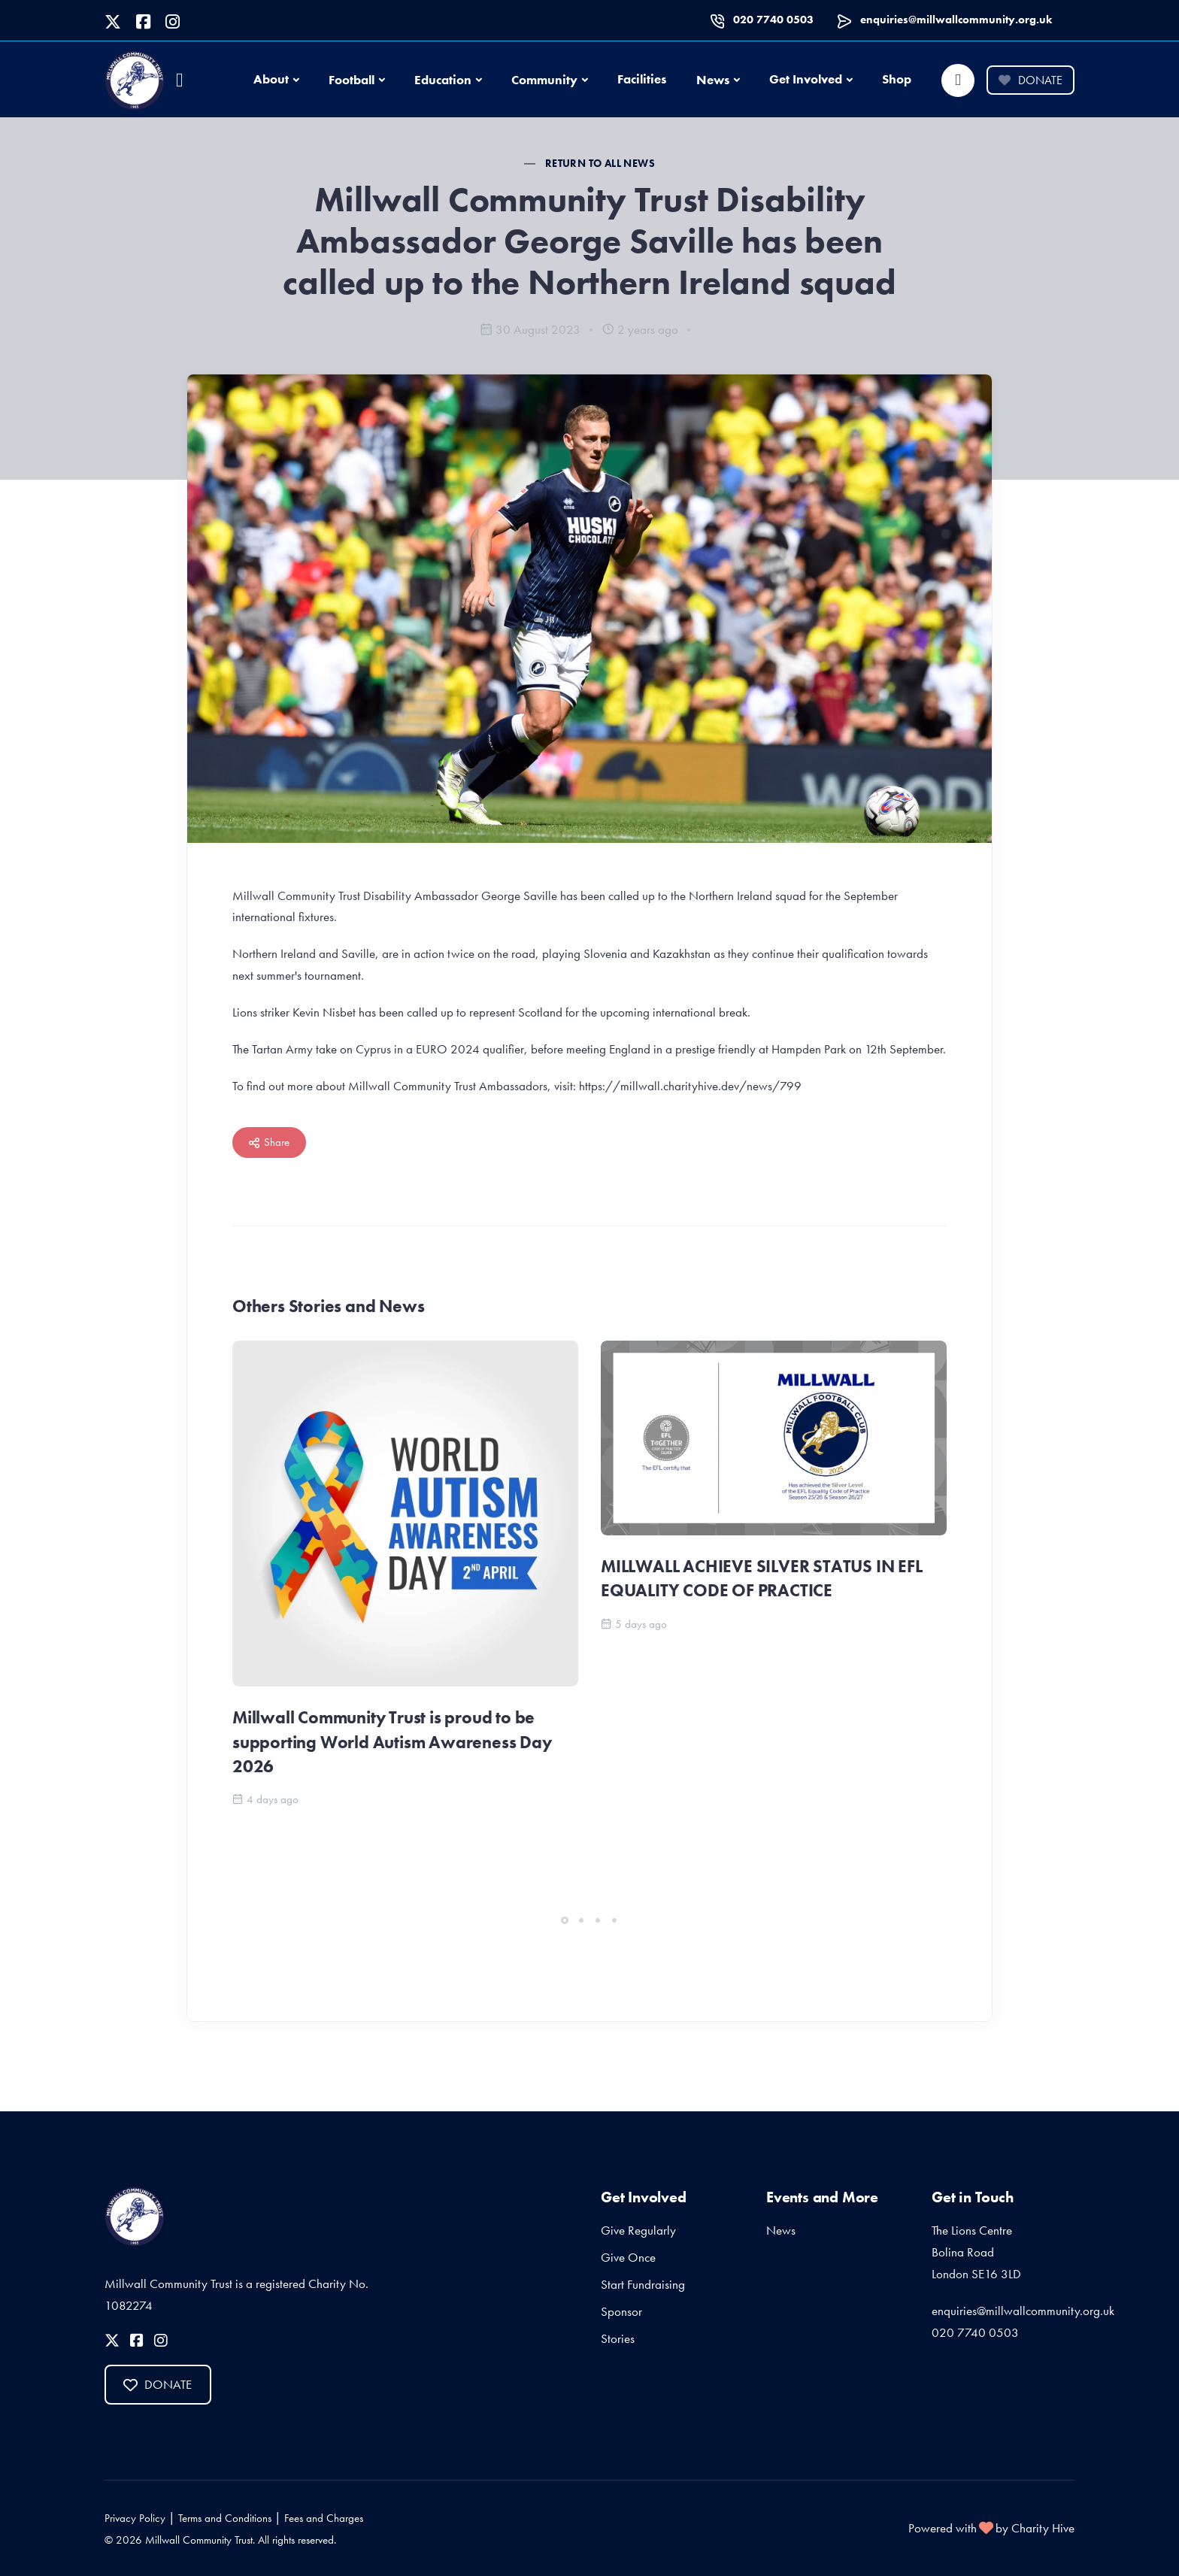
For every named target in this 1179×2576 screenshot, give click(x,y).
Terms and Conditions (224, 2518)
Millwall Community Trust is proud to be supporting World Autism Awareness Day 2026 (392, 1741)
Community (544, 79)
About (271, 79)
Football (351, 79)
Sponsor (621, 2311)
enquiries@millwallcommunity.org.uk (956, 19)
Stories (618, 2338)
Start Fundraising (643, 2284)
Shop (896, 79)
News (712, 79)
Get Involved (805, 79)
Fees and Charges (323, 2518)
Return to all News (600, 163)
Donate (1030, 80)
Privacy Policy (135, 2518)
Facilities (641, 79)
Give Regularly (638, 2230)
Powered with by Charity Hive (991, 2528)
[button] (564, 1920)
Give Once (628, 2257)
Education (442, 79)
